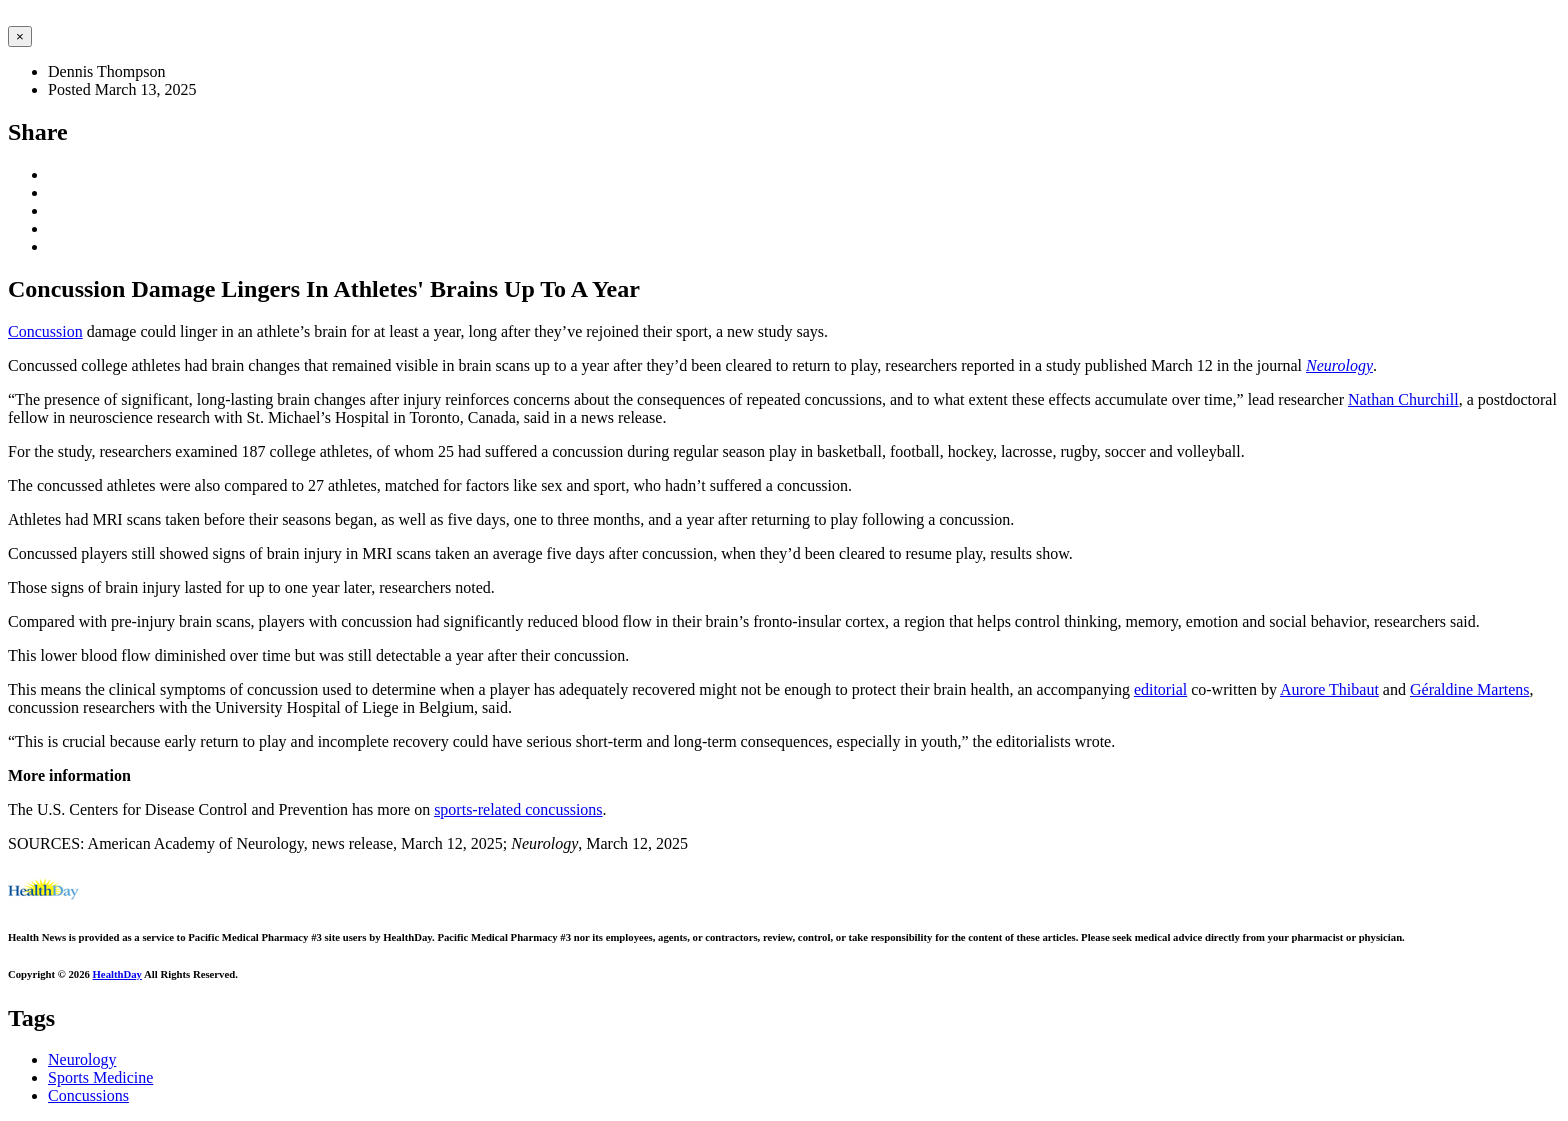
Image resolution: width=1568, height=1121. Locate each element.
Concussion (45, 331)
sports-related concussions (518, 809)
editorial (1160, 689)
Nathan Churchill (1403, 399)
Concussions (88, 1095)
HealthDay (117, 974)
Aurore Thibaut (1329, 689)
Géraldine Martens (1470, 689)
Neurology (1339, 365)
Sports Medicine (100, 1077)
